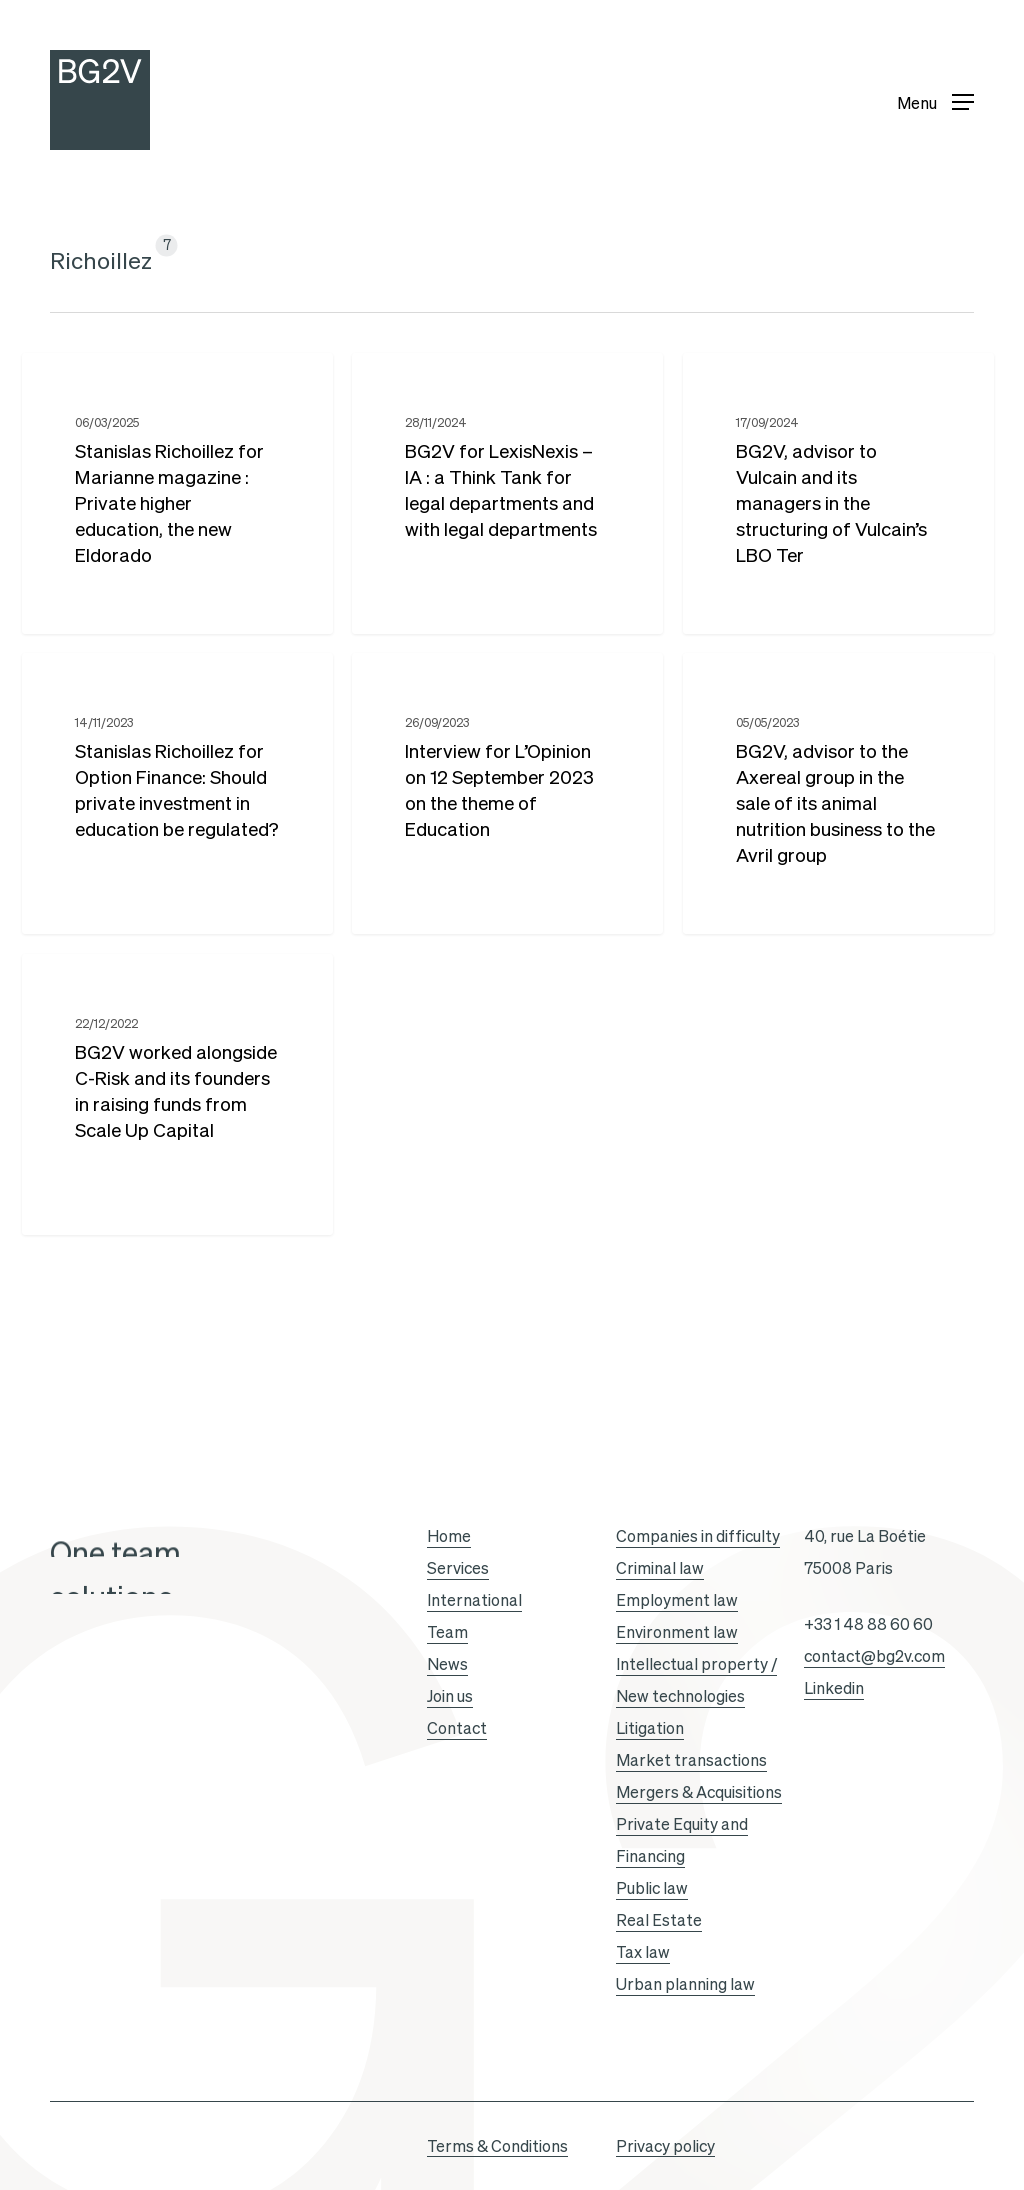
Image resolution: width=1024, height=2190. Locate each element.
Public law (652, 1888)
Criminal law (660, 1568)
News (447, 1664)
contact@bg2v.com (874, 1656)
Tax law (643, 1952)
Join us (450, 1696)
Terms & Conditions (497, 2146)
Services (458, 1568)
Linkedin (834, 1688)
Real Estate (659, 1920)
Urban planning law (685, 1984)
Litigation (650, 1728)
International (474, 1600)
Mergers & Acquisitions (699, 1792)
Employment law (677, 1600)
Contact (457, 1728)
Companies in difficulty (698, 1536)
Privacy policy (665, 2146)
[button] (935, 100)
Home (449, 1536)
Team (447, 1632)
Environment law (677, 1632)
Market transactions (691, 1760)
